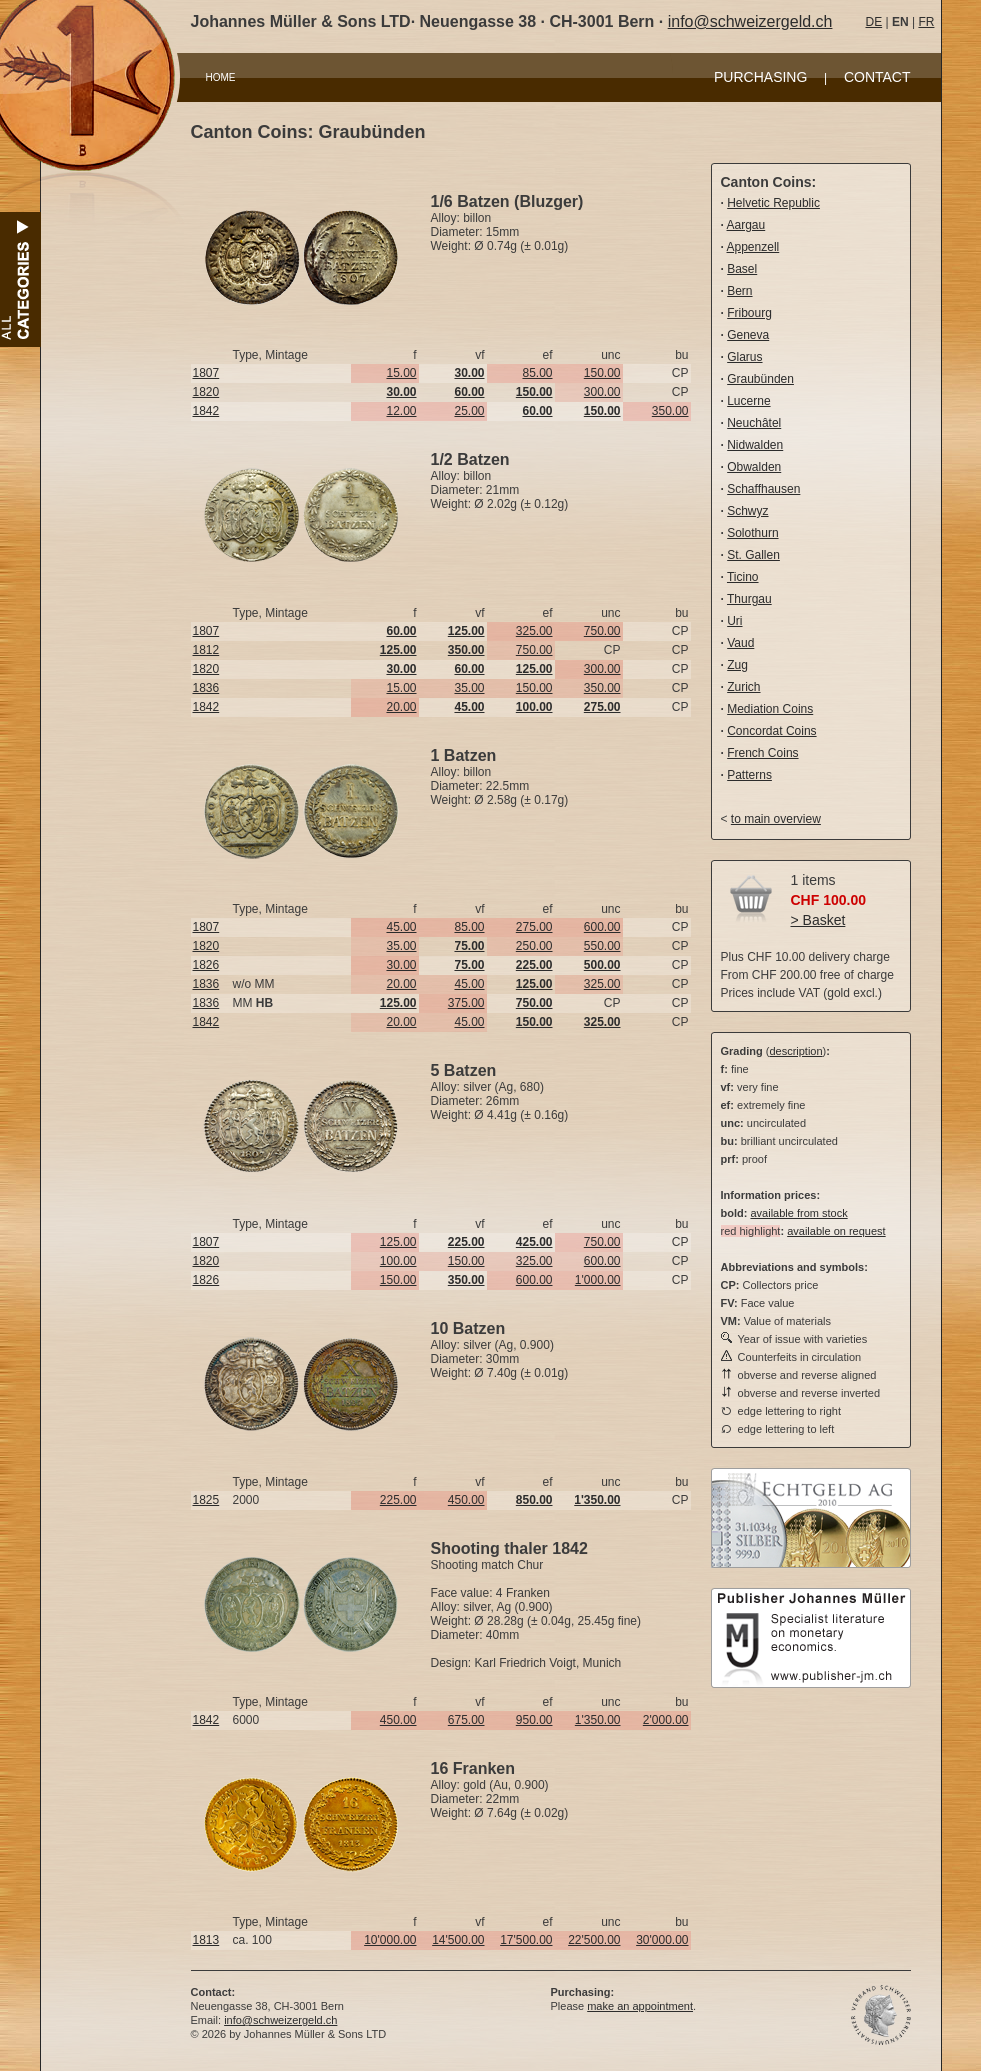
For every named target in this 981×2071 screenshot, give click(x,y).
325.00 (534, 631)
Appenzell (753, 247)
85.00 (537, 373)
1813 (206, 1940)
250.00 (534, 946)
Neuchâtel (754, 423)
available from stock (798, 1213)
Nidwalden (755, 445)
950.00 (534, 1720)
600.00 (602, 927)
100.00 (398, 1261)
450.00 (466, 1500)
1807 (206, 373)
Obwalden (754, 467)
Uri (734, 621)
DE (874, 22)
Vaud (740, 643)
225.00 (398, 1500)
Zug (737, 665)
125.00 (398, 1242)
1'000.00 (598, 1280)
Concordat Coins (771, 731)
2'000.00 (666, 1720)
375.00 (466, 1003)
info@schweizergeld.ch (750, 21)
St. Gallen (753, 555)
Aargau (746, 225)
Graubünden (760, 379)
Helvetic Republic (773, 203)
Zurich (743, 687)
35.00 (469, 688)
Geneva (748, 335)
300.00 (602, 392)
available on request (836, 1231)
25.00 (469, 411)
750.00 (602, 631)
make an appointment (640, 2006)
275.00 (534, 927)
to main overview (776, 819)
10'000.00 (390, 1940)
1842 (206, 411)
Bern (739, 291)
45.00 (401, 927)
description (795, 1051)
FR (926, 22)
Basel (742, 269)
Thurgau (749, 599)
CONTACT (877, 77)
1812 (206, 650)
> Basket (818, 920)
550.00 (602, 946)
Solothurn (752, 533)
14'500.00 (458, 1940)
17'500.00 (526, 1940)
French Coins (762, 753)
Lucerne (748, 401)
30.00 (401, 965)
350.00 (670, 411)
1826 (206, 965)
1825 (206, 1500)
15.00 (401, 373)
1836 (206, 688)
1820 (206, 392)
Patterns (749, 775)
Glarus (744, 357)
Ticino (743, 577)
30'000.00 (662, 1940)
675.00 (466, 1720)
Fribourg (749, 313)
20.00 (401, 707)
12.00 (401, 411)
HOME (221, 77)
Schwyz (747, 511)
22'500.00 (594, 1940)
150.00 (602, 373)
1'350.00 (598, 1720)
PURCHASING (760, 77)
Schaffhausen (763, 489)
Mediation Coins (770, 709)
